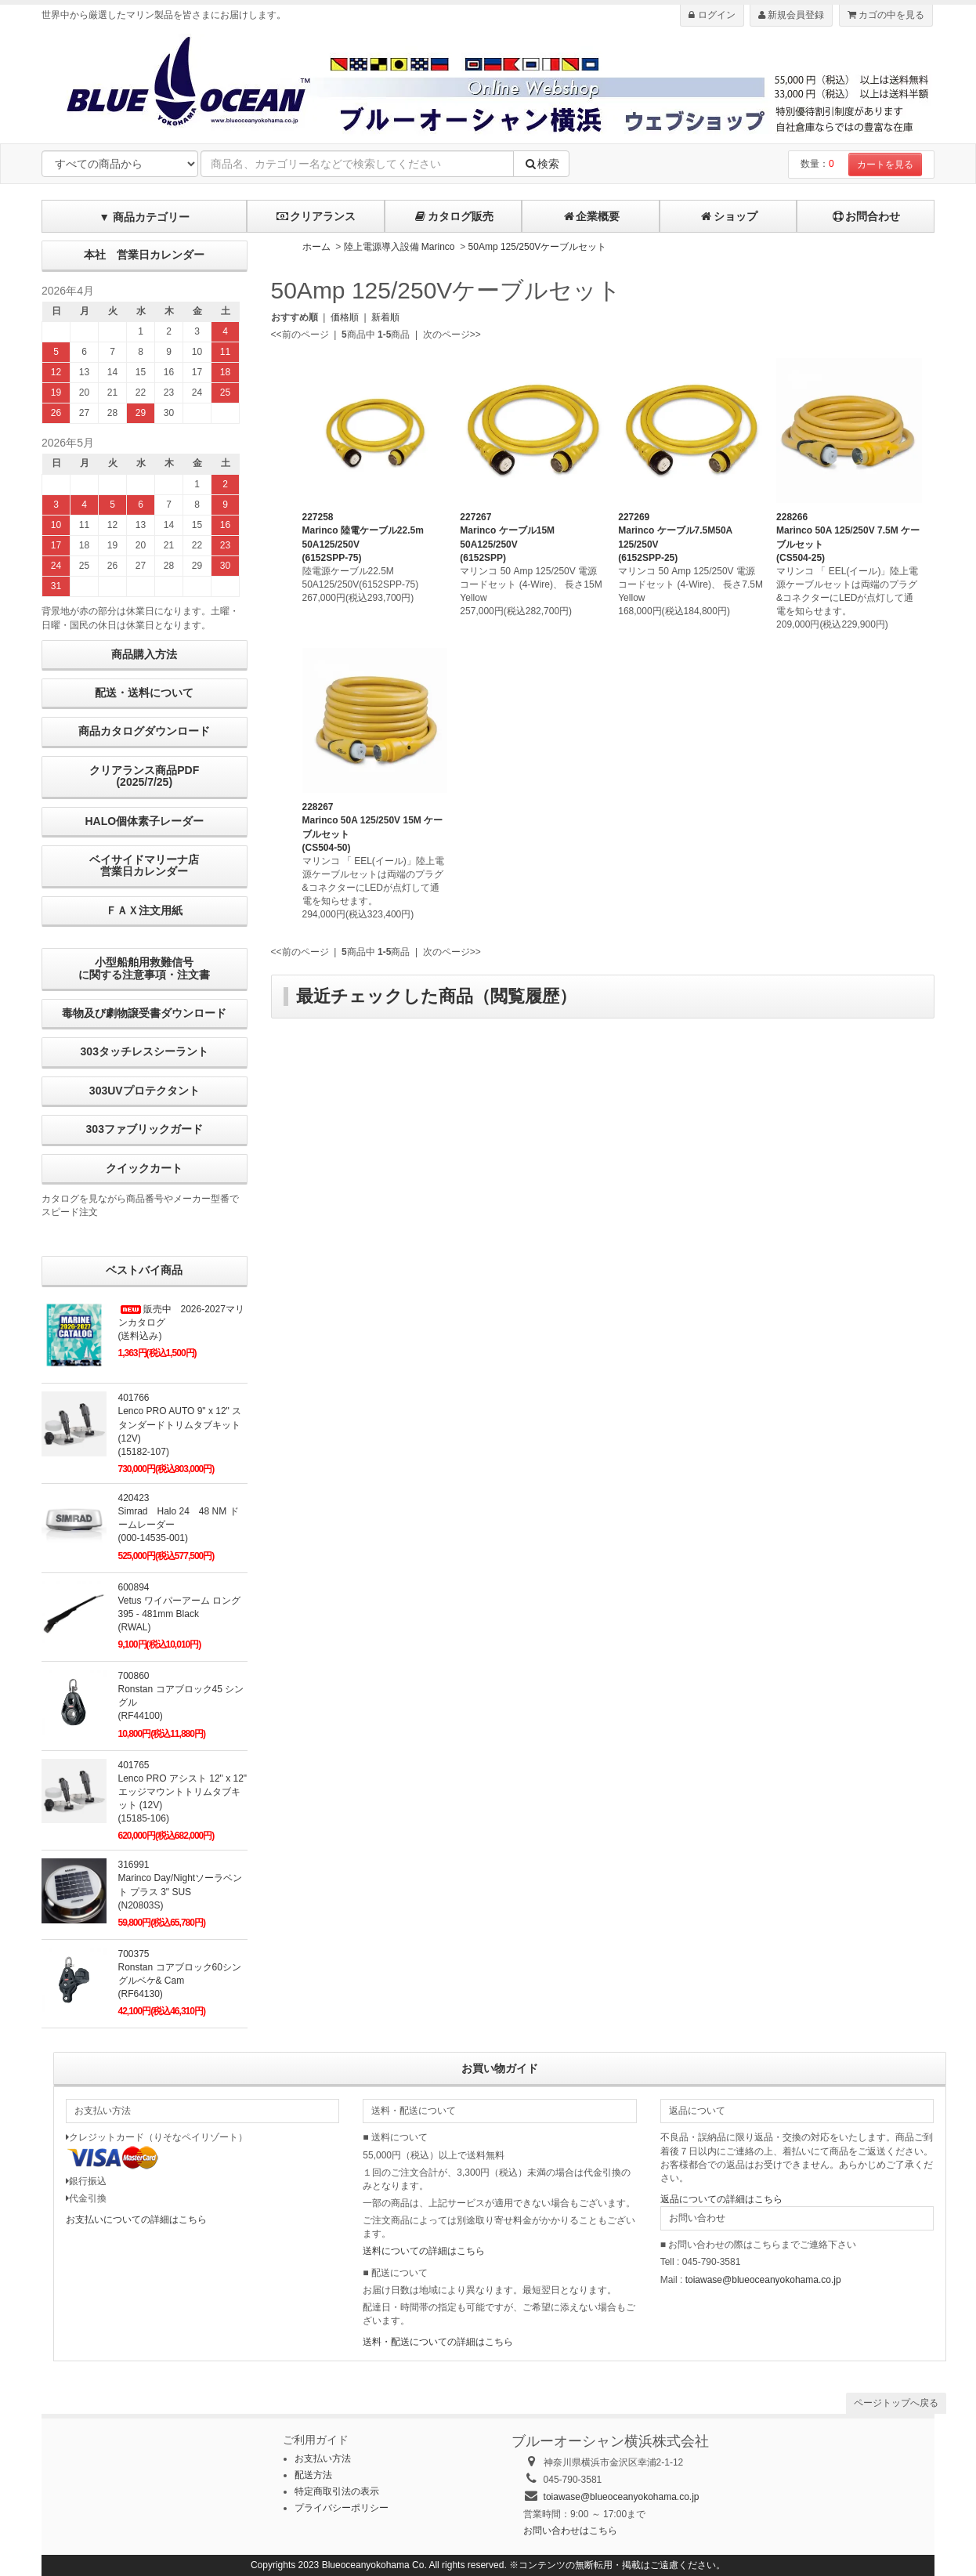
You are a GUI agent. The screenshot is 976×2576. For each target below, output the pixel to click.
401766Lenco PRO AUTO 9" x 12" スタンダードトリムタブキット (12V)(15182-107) (180, 1424)
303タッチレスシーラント (144, 1051)
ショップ (728, 216)
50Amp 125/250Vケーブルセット (537, 246)
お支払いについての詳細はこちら (136, 2219)
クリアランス (316, 216)
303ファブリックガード (144, 1129)
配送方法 (313, 2474)
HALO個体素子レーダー (144, 821)
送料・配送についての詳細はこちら (438, 2341)
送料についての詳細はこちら (424, 2250)
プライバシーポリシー (342, 2507)
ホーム (316, 246)
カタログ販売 (453, 216)
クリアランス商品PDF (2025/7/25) (144, 776)
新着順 (385, 317)
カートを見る (885, 164)
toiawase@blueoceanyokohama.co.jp (763, 2279)
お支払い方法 (323, 2458)
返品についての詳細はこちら (721, 2199)
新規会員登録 (791, 14)
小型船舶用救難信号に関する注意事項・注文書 (144, 968)
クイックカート (144, 1168)
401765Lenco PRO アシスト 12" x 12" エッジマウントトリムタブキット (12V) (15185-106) (183, 1792)
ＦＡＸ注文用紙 (144, 910)
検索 (541, 163)
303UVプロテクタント (144, 1090)
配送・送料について (144, 692)
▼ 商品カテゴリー (144, 217)
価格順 (345, 317)
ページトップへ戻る (896, 2402)
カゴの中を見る (886, 14)
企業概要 (591, 216)
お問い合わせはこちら (570, 2530)
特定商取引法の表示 (337, 2491)
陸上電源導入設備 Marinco (399, 246)
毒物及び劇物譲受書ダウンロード (144, 1013)
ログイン (712, 14)
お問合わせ (865, 216)
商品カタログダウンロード (144, 731)
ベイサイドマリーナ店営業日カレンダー (144, 865)
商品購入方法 (144, 654)
